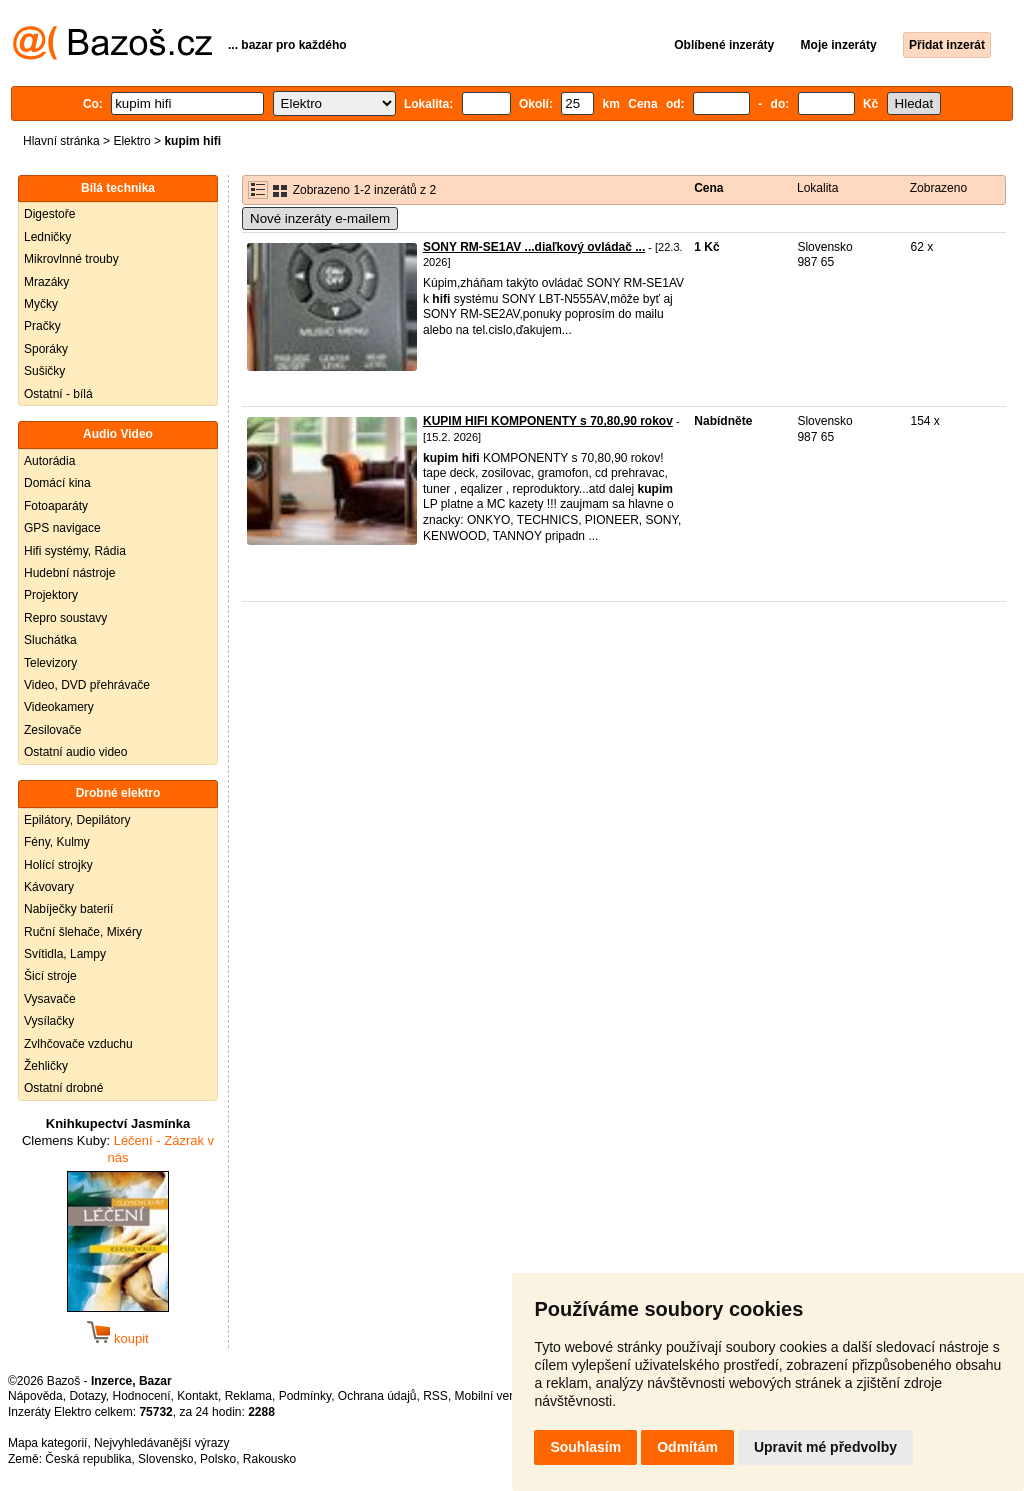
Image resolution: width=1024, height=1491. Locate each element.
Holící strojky (58, 865)
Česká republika (88, 1459)
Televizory (50, 663)
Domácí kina (57, 483)
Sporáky (46, 349)
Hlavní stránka (61, 141)
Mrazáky (46, 282)
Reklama (248, 1396)
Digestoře (49, 214)
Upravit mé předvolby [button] (825, 1447)
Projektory (51, 595)
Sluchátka (50, 640)
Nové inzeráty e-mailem (320, 218)
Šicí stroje (50, 976)
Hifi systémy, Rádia (75, 551)
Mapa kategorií (47, 1443)
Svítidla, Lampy (65, 954)
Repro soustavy (65, 618)
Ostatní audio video (75, 752)
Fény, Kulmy (57, 842)
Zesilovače (52, 730)
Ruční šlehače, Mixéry (83, 932)
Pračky (42, 326)
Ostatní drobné (63, 1088)
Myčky (41, 304)
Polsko (218, 1459)
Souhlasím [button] (585, 1447)
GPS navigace (62, 528)
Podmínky (305, 1396)
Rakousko (269, 1459)
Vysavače (50, 999)
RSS (435, 1396)
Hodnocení (142, 1396)
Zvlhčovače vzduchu (78, 1044)
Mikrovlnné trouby (71, 259)
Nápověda (35, 1396)
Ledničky (47, 237)
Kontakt (197, 1396)
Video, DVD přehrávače (87, 685)
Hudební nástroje (69, 573)
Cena (708, 188)
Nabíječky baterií (68, 909)
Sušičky (44, 371)
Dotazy (87, 1396)
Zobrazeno (938, 188)
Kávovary (49, 887)
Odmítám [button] (687, 1447)
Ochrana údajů (377, 1396)
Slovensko (165, 1459)
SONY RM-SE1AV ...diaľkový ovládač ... (534, 247)
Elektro (131, 141)
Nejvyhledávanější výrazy (161, 1443)
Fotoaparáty (56, 506)
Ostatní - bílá (58, 394)
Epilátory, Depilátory (77, 820)
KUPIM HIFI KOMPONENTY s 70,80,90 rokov (548, 421)
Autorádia (49, 461)
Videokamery (59, 707)
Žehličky (46, 1066)
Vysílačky (49, 1021)
